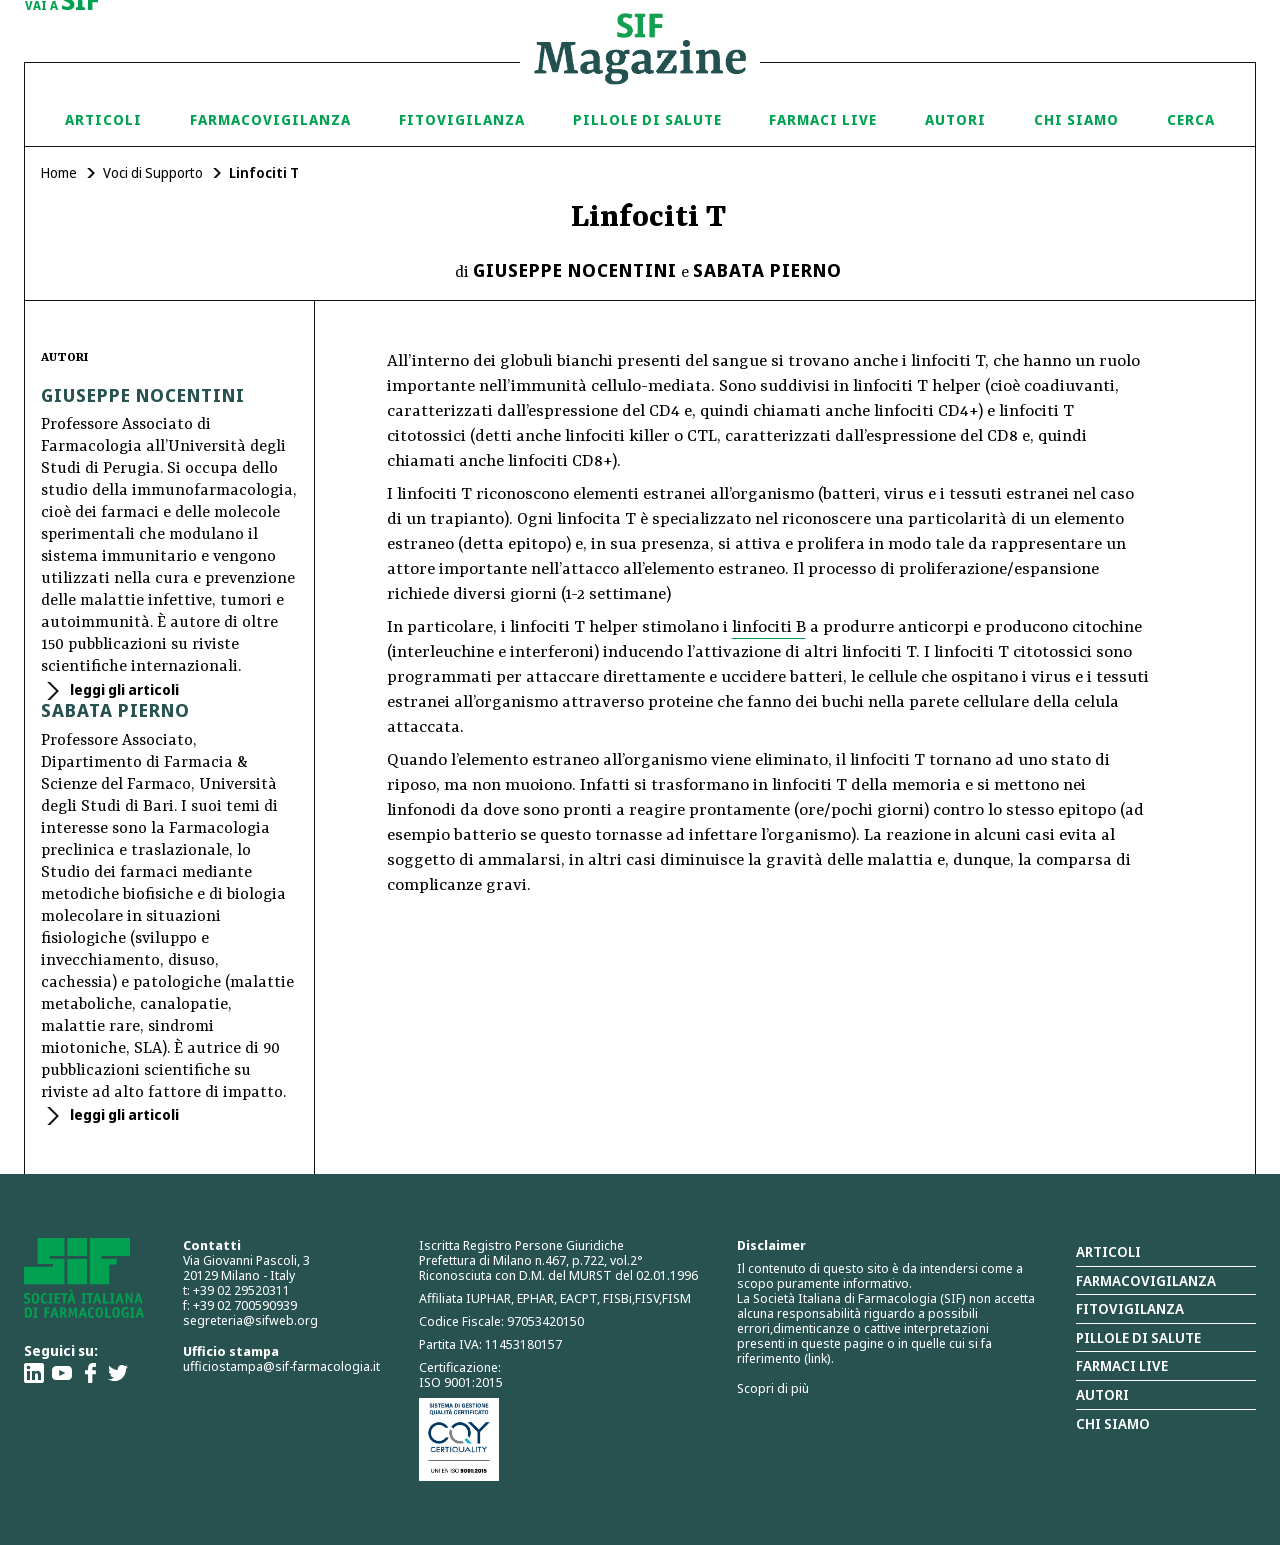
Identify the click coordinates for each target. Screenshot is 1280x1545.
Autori (955, 119)
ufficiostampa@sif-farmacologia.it (281, 1366)
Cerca (1191, 119)
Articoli (103, 119)
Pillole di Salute (647, 119)
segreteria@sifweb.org (250, 1320)
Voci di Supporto (153, 172)
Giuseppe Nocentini (575, 270)
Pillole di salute (1138, 1337)
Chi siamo (1076, 119)
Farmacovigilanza (270, 119)
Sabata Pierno (767, 270)
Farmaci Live (823, 119)
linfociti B (769, 627)
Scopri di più (773, 1388)
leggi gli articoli (123, 689)
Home (59, 172)
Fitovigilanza (462, 119)
